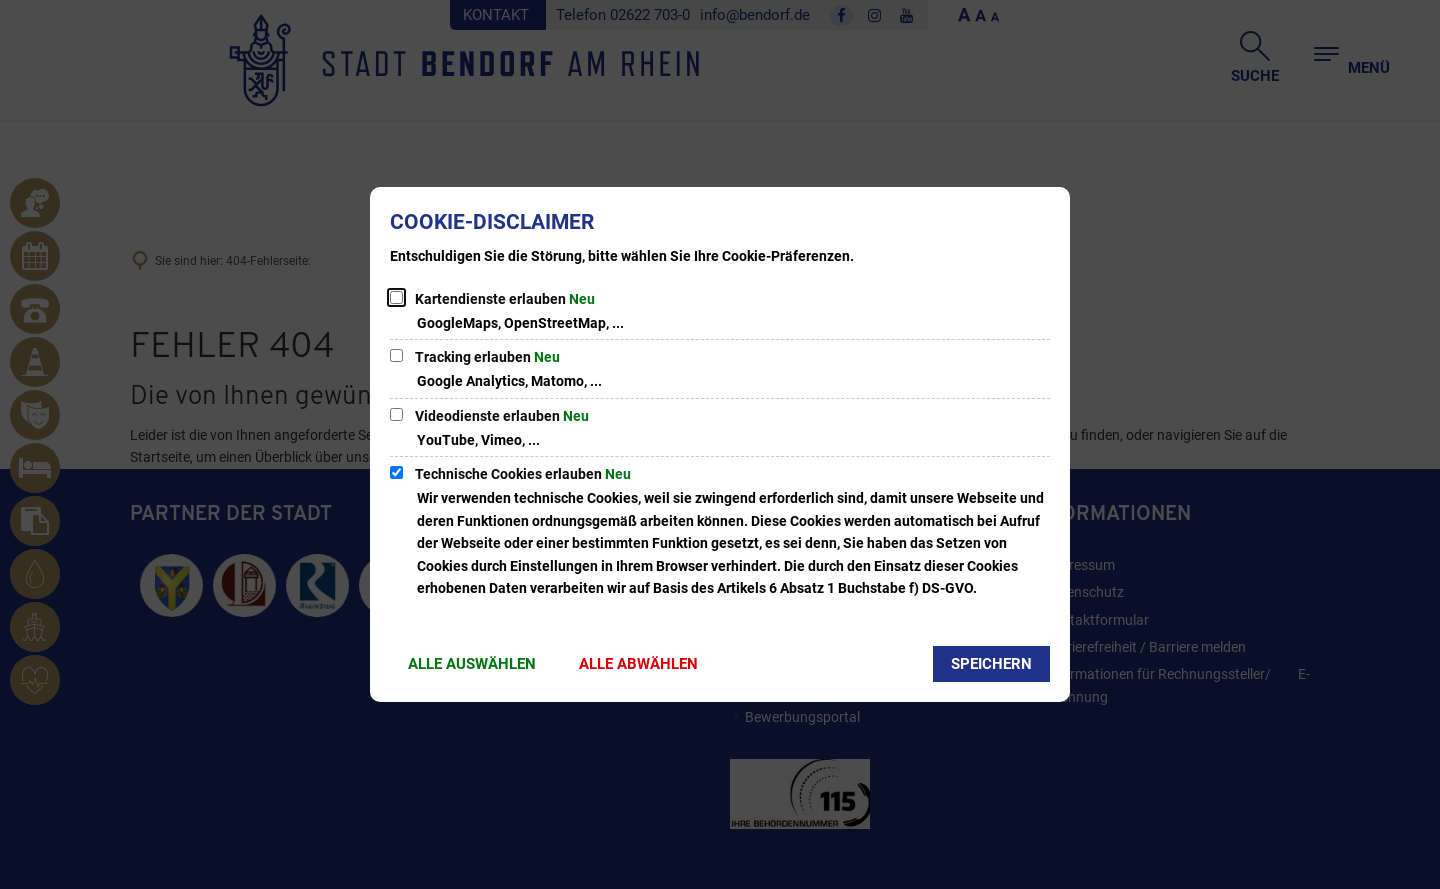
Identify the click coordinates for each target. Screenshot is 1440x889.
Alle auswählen (472, 664)
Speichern (991, 664)
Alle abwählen (638, 664)
